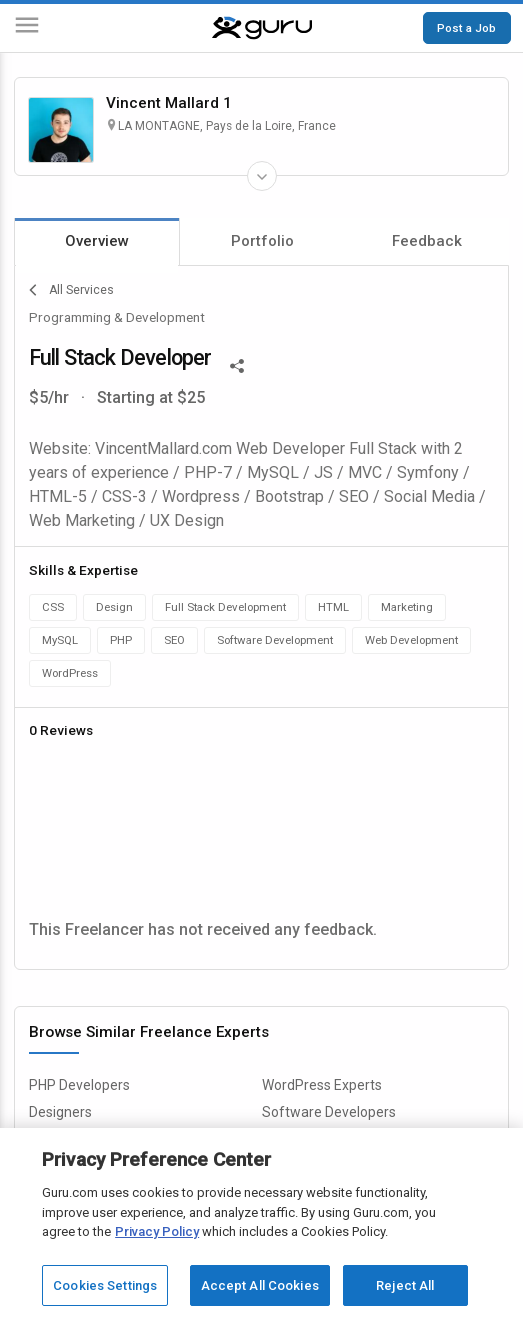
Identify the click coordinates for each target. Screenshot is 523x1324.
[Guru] (262, 28)
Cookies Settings (105, 1285)
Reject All (405, 1285)
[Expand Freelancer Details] (262, 176)
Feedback (427, 241)
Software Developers (329, 1112)
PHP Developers (79, 1085)
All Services (71, 290)
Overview (97, 241)
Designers (60, 1112)
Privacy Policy (157, 1231)
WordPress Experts (322, 1085)
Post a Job (466, 28)
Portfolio (262, 241)
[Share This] (237, 364)
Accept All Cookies (260, 1285)
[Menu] (27, 28)
